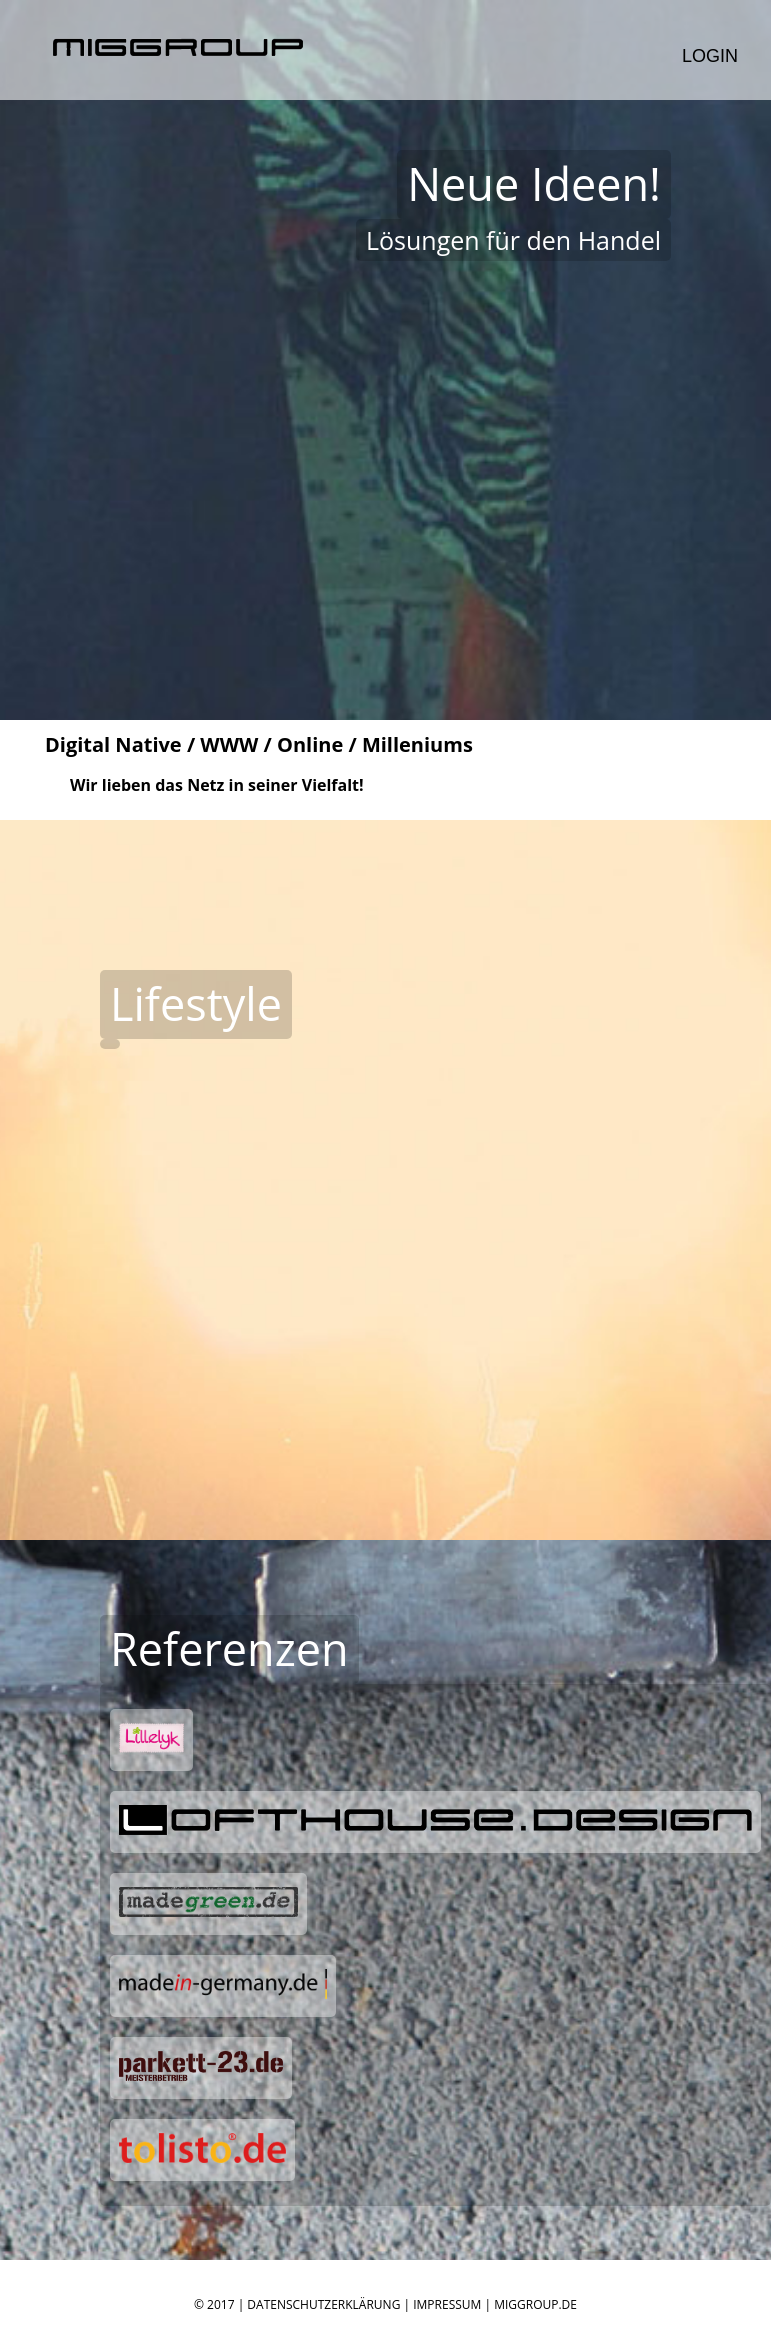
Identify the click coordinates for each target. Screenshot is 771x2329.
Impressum (447, 2304)
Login (710, 56)
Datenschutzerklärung (323, 2304)
